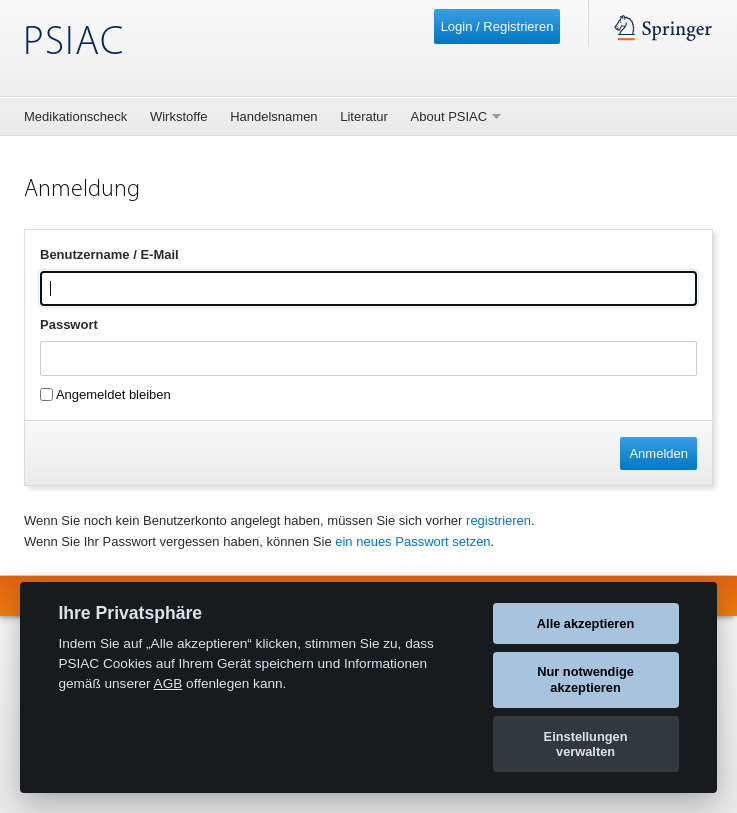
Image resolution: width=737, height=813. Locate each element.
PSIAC (73, 43)
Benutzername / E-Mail (109, 254)
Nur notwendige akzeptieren (585, 679)
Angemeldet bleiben (105, 394)
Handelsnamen (273, 116)
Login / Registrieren (497, 26)
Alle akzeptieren (585, 623)
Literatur (364, 116)
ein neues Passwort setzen (412, 541)
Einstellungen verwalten (586, 744)
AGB (168, 683)
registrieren (498, 520)
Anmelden (658, 453)
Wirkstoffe (179, 116)
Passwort (69, 324)
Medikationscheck (75, 116)
